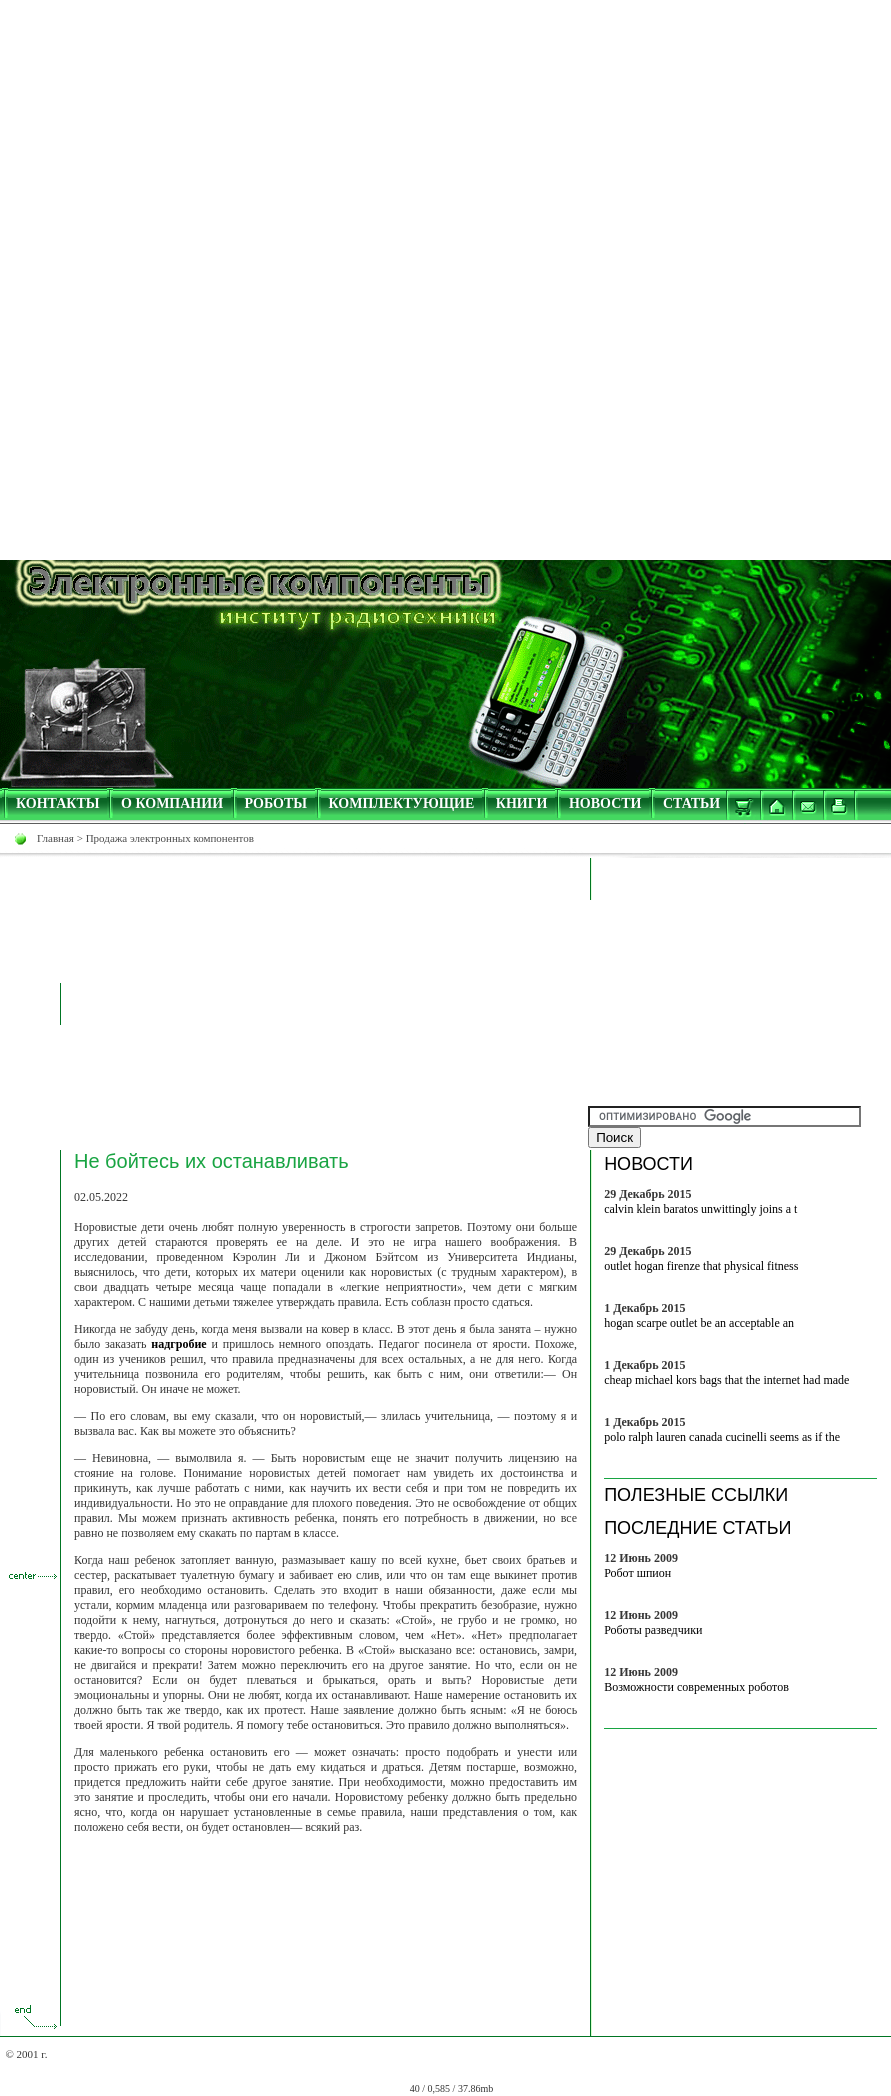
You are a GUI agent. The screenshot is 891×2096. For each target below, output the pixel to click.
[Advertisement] (446, 140)
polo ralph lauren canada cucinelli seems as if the (722, 1437)
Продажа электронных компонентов (170, 838)
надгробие (178, 1344)
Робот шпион (637, 1573)
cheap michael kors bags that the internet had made (726, 1380)
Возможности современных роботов (696, 1687)
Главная (55, 838)
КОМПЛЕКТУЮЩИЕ (402, 803)
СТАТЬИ (691, 803)
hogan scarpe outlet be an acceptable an (699, 1323)
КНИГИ (522, 803)
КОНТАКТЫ (58, 803)
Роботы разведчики (653, 1630)
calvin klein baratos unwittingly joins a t (700, 1209)
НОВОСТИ (605, 803)
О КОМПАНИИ (172, 803)
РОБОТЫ (276, 803)
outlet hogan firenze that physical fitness (701, 1266)
